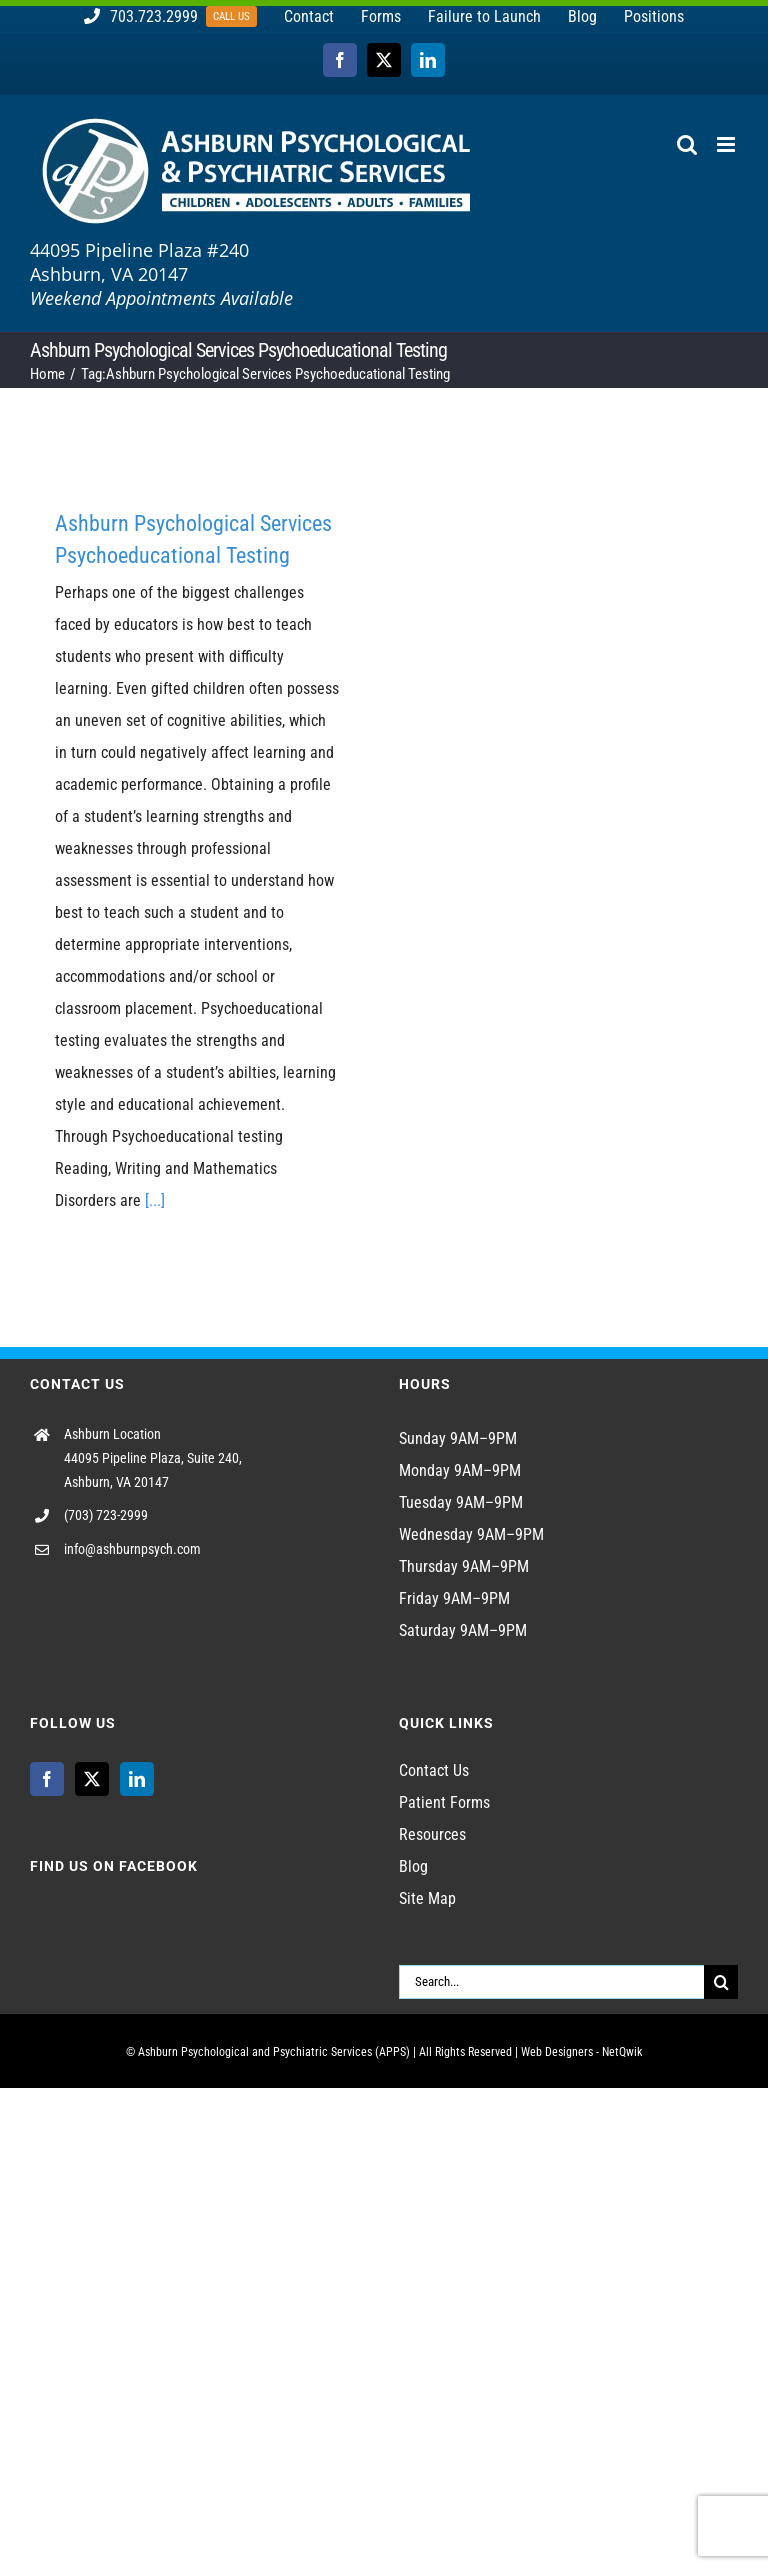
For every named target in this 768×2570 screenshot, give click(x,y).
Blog (413, 1866)
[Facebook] (47, 1779)
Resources (432, 1834)
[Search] (721, 1982)
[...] (155, 1200)
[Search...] (551, 1982)
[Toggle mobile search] (687, 144)
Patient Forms (444, 1802)
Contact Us (434, 1770)
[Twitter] (92, 1779)
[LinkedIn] (137, 1779)
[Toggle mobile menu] (727, 144)
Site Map (427, 1898)
